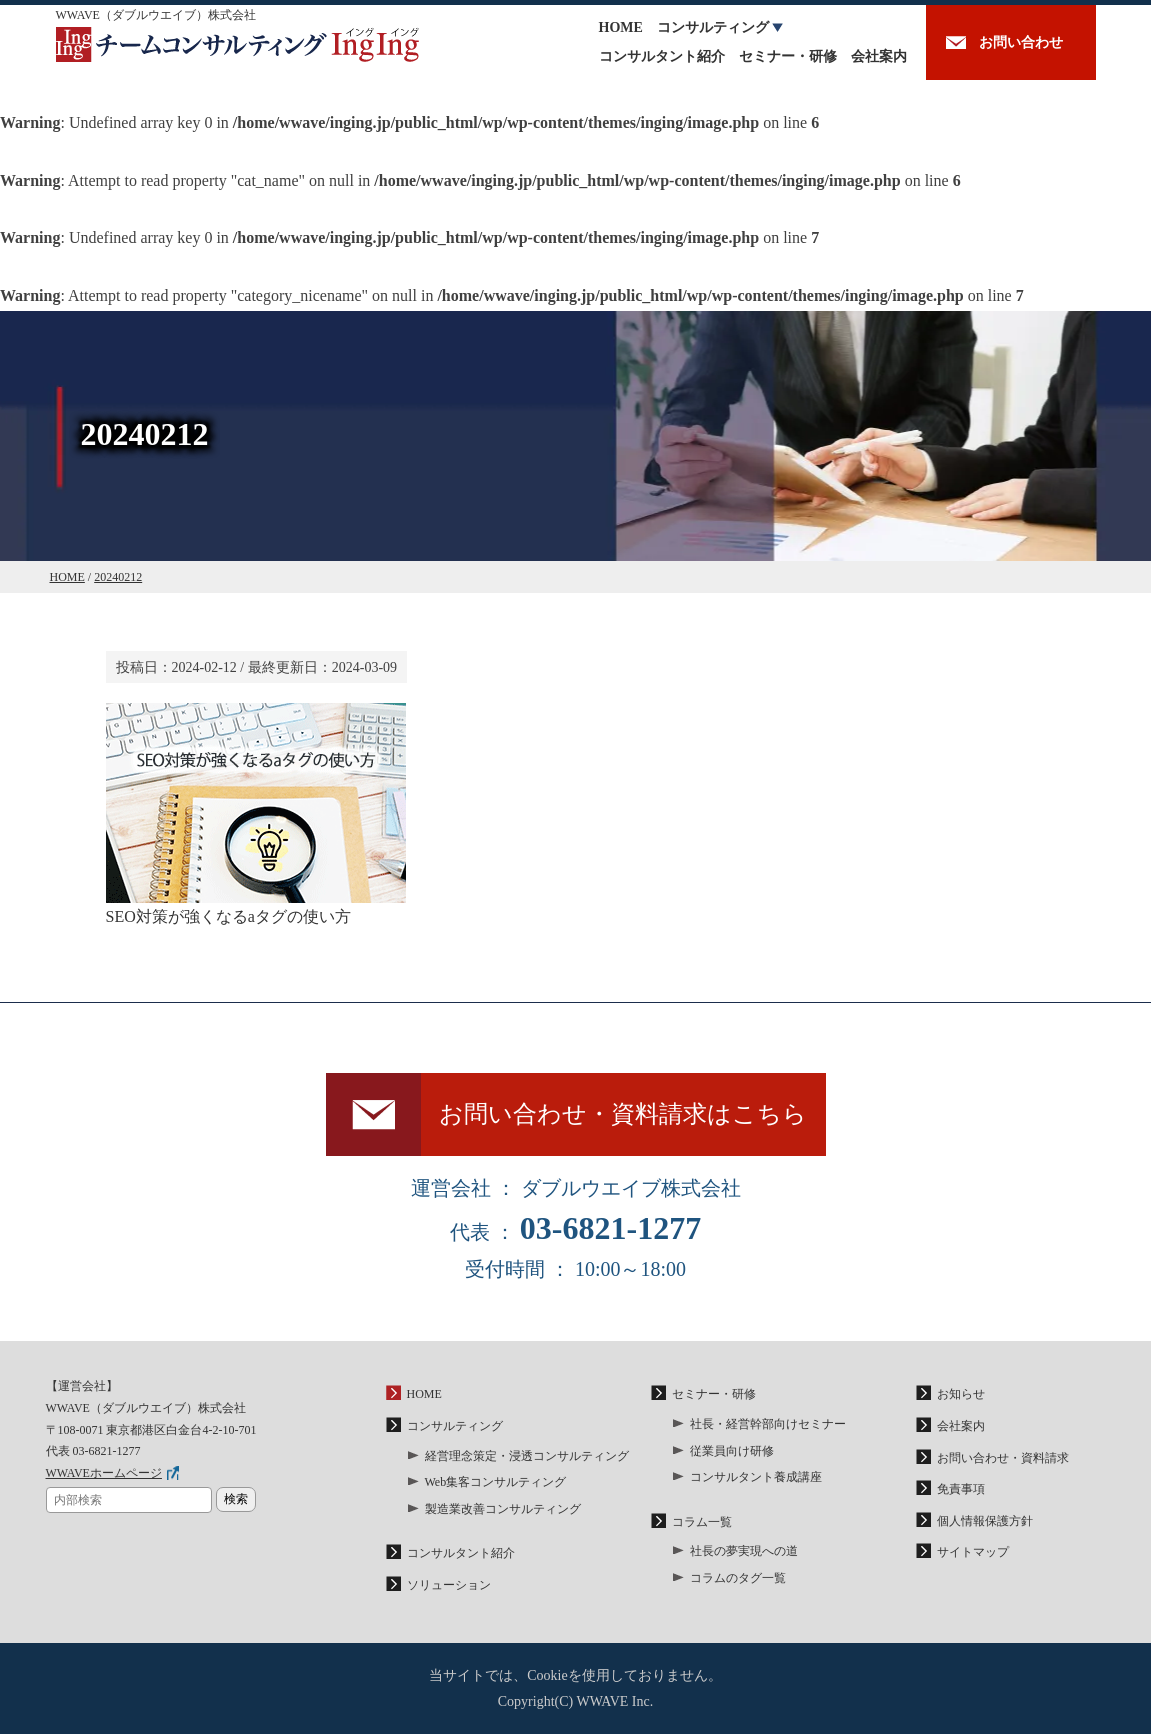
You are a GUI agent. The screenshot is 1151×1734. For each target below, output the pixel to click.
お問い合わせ (1021, 42)
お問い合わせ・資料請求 (1003, 1458)
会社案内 (879, 56)
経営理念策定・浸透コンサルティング (527, 1456)
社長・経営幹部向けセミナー (768, 1424)
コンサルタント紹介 (662, 56)
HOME (621, 27)
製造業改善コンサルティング (503, 1509)
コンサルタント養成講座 (756, 1477)
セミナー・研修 (788, 56)
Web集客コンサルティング (496, 1482)
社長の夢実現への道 (744, 1551)
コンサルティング (713, 27)
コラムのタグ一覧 (738, 1578)
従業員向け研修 (732, 1451)
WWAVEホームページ (104, 1473)
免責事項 (961, 1489)
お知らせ (961, 1394)
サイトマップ (973, 1552)
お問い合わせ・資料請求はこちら (623, 1114)
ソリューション (449, 1585)
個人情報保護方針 (985, 1521)
